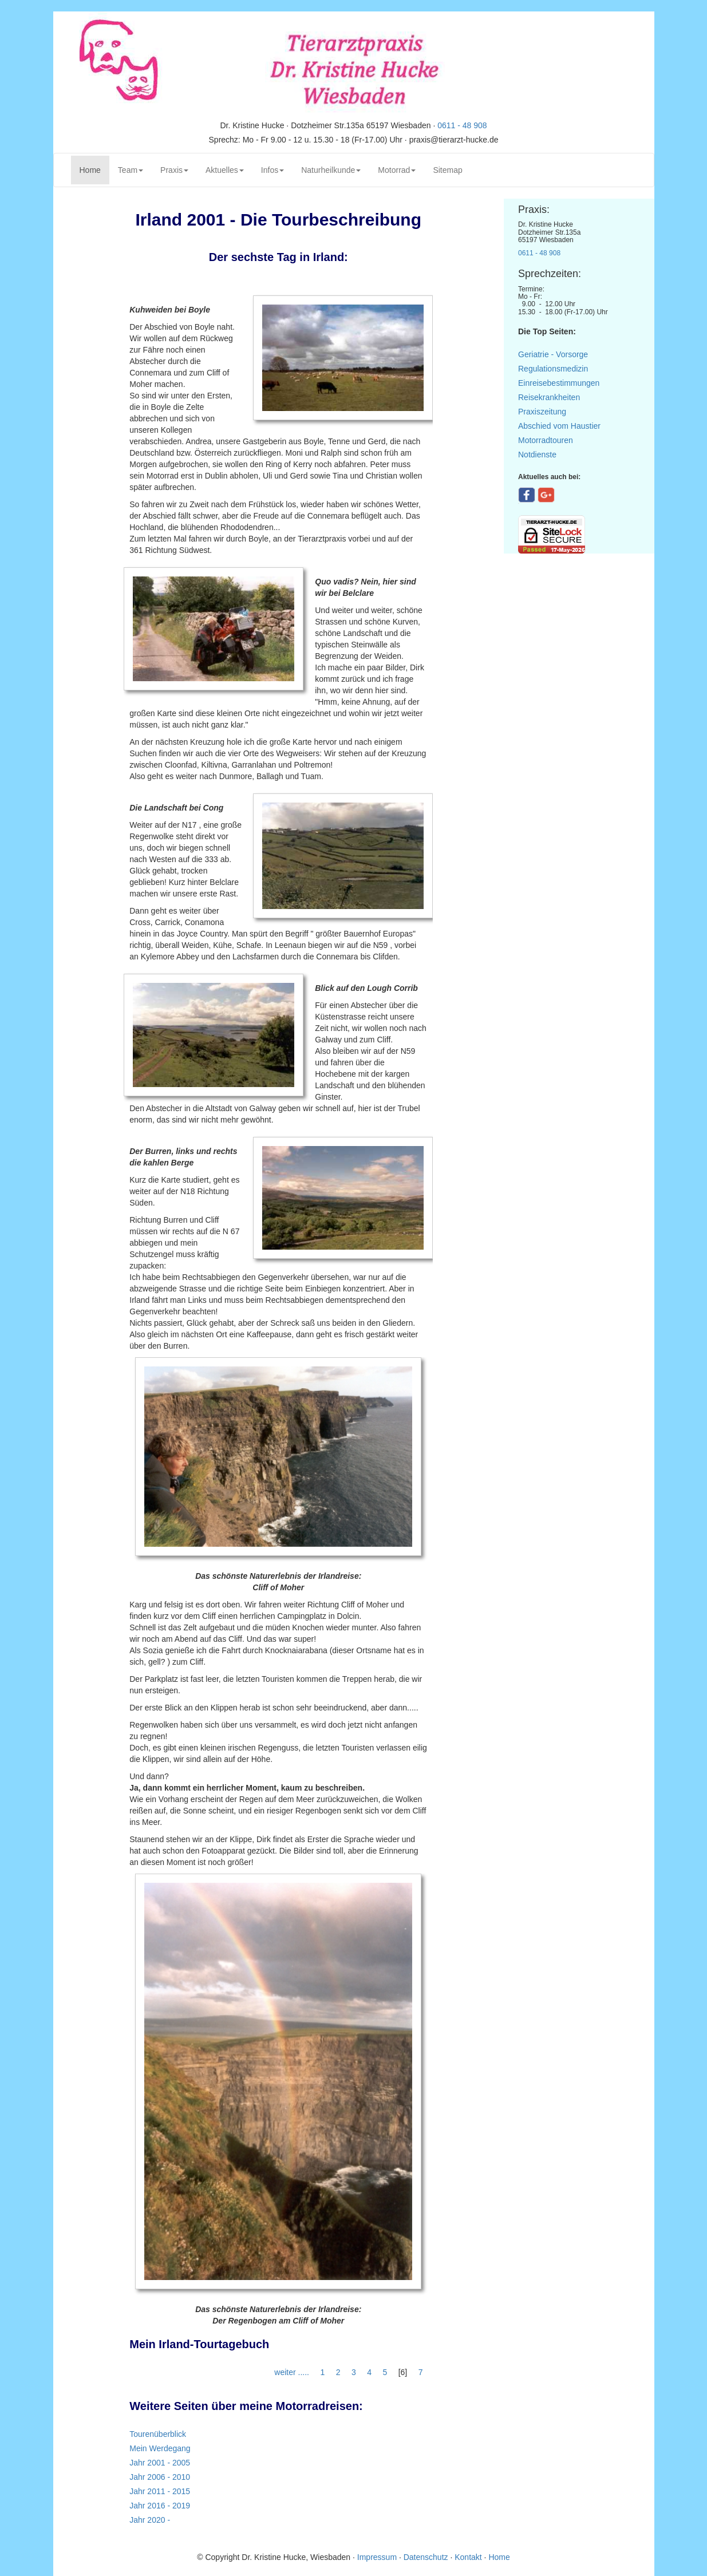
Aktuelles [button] (225, 170)
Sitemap (447, 170)
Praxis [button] (174, 170)
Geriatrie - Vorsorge (553, 354)
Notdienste (537, 454)
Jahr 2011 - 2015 (159, 2491)
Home (94, 169)
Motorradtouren (545, 440)
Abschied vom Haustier (559, 425)
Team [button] (130, 170)
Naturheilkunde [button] (331, 170)
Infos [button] (272, 170)
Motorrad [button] (397, 170)
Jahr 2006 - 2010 (159, 2477)
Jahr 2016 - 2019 (159, 2505)
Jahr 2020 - (149, 2519)
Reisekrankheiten (549, 397)
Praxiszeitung (542, 411)
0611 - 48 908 (462, 125)
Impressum (378, 2557)
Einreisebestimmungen (558, 383)
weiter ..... (292, 2372)
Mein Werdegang (159, 2448)
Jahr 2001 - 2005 (159, 2462)
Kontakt (468, 2557)
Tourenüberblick (157, 2434)
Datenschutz (426, 2557)
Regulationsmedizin (553, 368)
